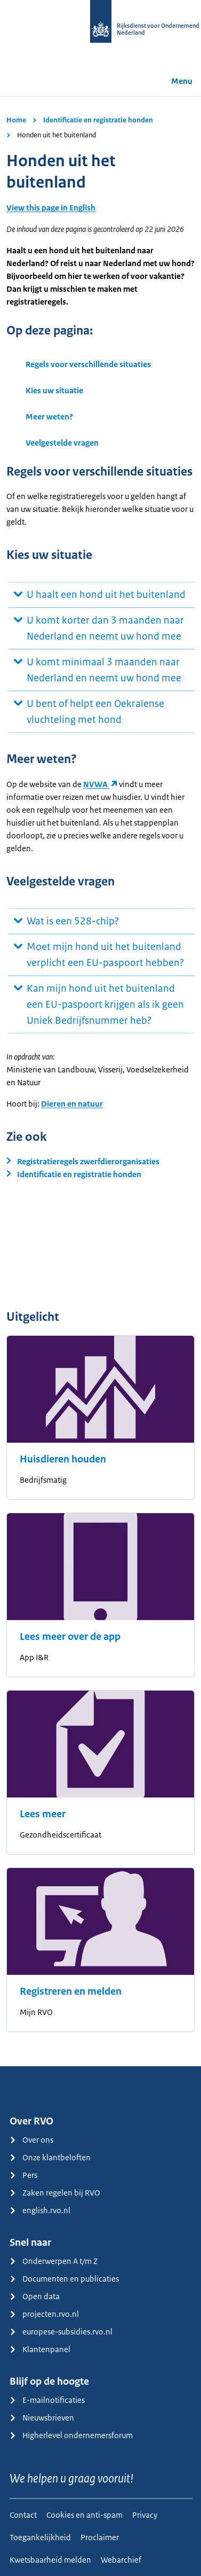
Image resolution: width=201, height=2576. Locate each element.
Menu (174, 81)
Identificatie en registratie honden (98, 119)
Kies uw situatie (54, 390)
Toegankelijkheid (40, 2537)
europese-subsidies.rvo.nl (61, 2331)
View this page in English (50, 208)
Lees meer (43, 1814)
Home (16, 119)
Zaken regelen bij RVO (55, 2193)
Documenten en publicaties (64, 2279)
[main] (100, 1081)
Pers (23, 2175)
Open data (35, 2296)
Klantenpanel (40, 2349)
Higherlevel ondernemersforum (71, 2435)
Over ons (31, 2140)
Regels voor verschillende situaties (88, 364)
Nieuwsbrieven (42, 2417)
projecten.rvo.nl (44, 2314)
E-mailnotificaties (47, 2400)
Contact (23, 2515)
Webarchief (121, 2560)
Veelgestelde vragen (62, 443)
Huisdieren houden (63, 1459)
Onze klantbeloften (50, 2157)
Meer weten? (49, 416)
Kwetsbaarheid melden (50, 2560)
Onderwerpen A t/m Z (54, 2261)
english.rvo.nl (40, 2210)
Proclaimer (100, 2537)
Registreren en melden (71, 1991)
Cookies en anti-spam (84, 2515)
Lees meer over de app (70, 1636)
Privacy (144, 2515)
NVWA (96, 784)
